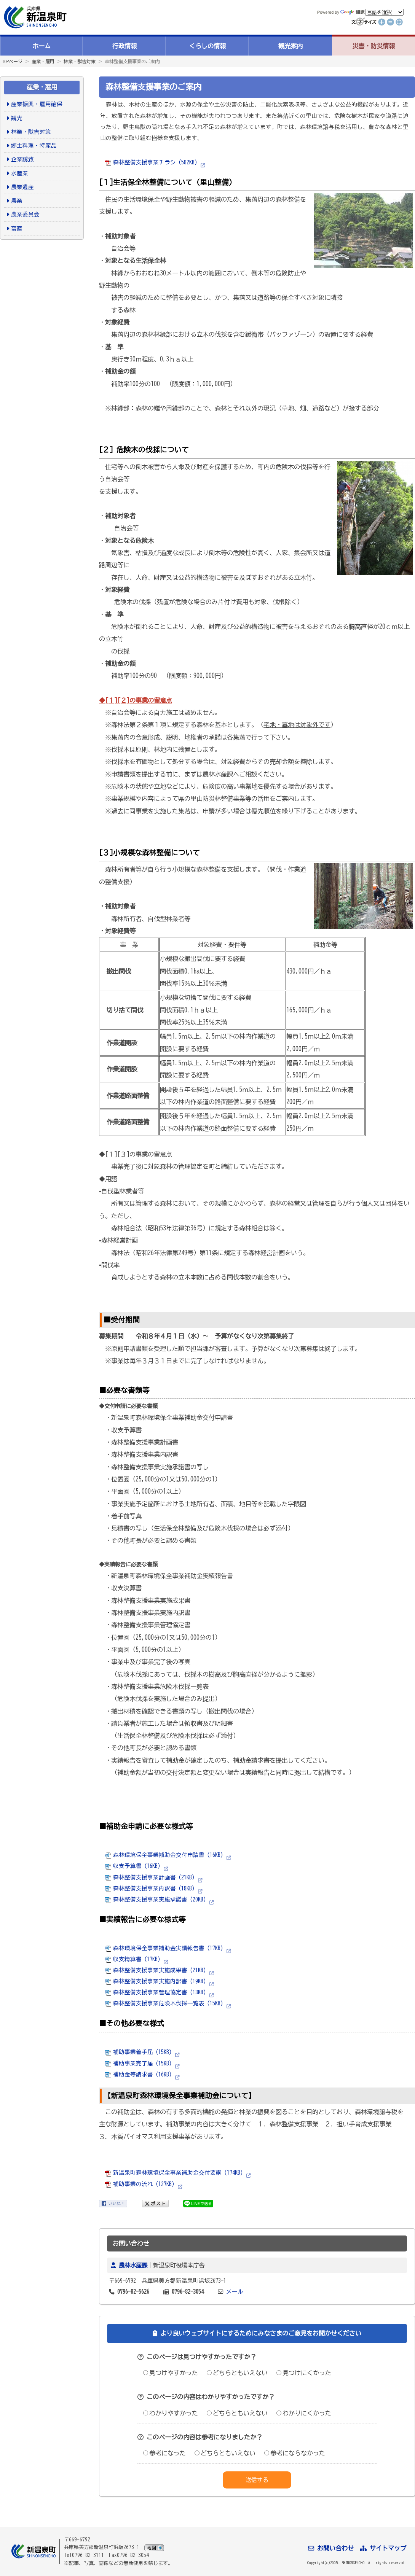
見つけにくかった (303, 2373)
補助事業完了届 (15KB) (138, 2063)
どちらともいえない (237, 2373)
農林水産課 (133, 2265)
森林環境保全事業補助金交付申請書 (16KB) (164, 1855)
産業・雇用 (43, 61)
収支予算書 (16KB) (132, 1866)
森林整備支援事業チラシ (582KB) (151, 162)
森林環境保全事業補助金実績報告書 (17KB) (164, 1948)
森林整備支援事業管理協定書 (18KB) (155, 1992)
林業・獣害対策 (80, 61)
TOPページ (12, 61)
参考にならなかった (294, 2453)
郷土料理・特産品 (34, 145)
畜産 (16, 228)
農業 (16, 201)
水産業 (19, 173)
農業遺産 (22, 187)
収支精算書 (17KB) (132, 1959)
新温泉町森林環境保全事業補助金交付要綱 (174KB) (174, 2172)
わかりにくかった (303, 2413)
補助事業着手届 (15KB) (138, 2052)
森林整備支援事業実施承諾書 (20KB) (155, 1899)
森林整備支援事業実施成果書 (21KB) (155, 1970)
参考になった (164, 2453)
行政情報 (124, 46)
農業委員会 (25, 214)
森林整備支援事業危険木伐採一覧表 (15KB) (164, 2003)
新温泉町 (34, 17)
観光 (16, 118)
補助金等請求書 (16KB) (138, 2074)
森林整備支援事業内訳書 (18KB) (150, 1888)
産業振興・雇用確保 (36, 104)
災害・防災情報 (373, 46)
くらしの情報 (207, 46)
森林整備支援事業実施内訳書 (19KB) (155, 1981)
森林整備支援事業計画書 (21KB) (150, 1877)
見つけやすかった (170, 2373)
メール (234, 2291)
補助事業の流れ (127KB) (139, 2184)
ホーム (41, 46)
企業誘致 (22, 159)
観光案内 (290, 46)
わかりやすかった (170, 2413)
